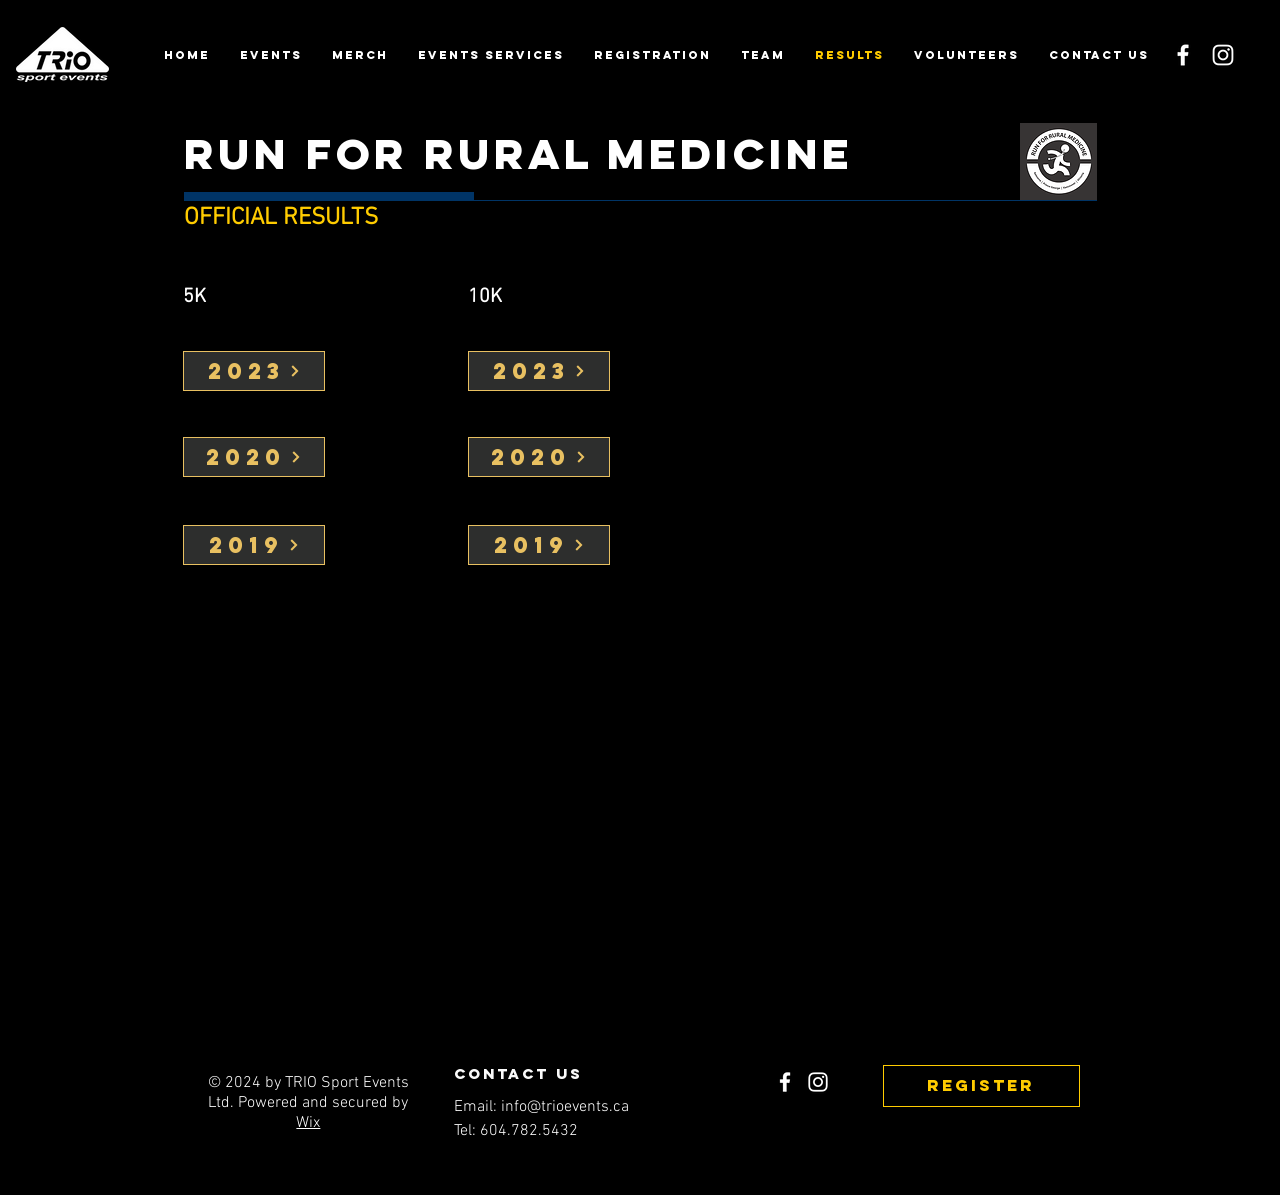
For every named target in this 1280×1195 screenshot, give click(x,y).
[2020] (254, 457)
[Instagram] (1223, 55)
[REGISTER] (981, 1086)
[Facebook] (1183, 55)
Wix (308, 1123)
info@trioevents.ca (565, 1107)
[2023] (254, 371)
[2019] (254, 545)
